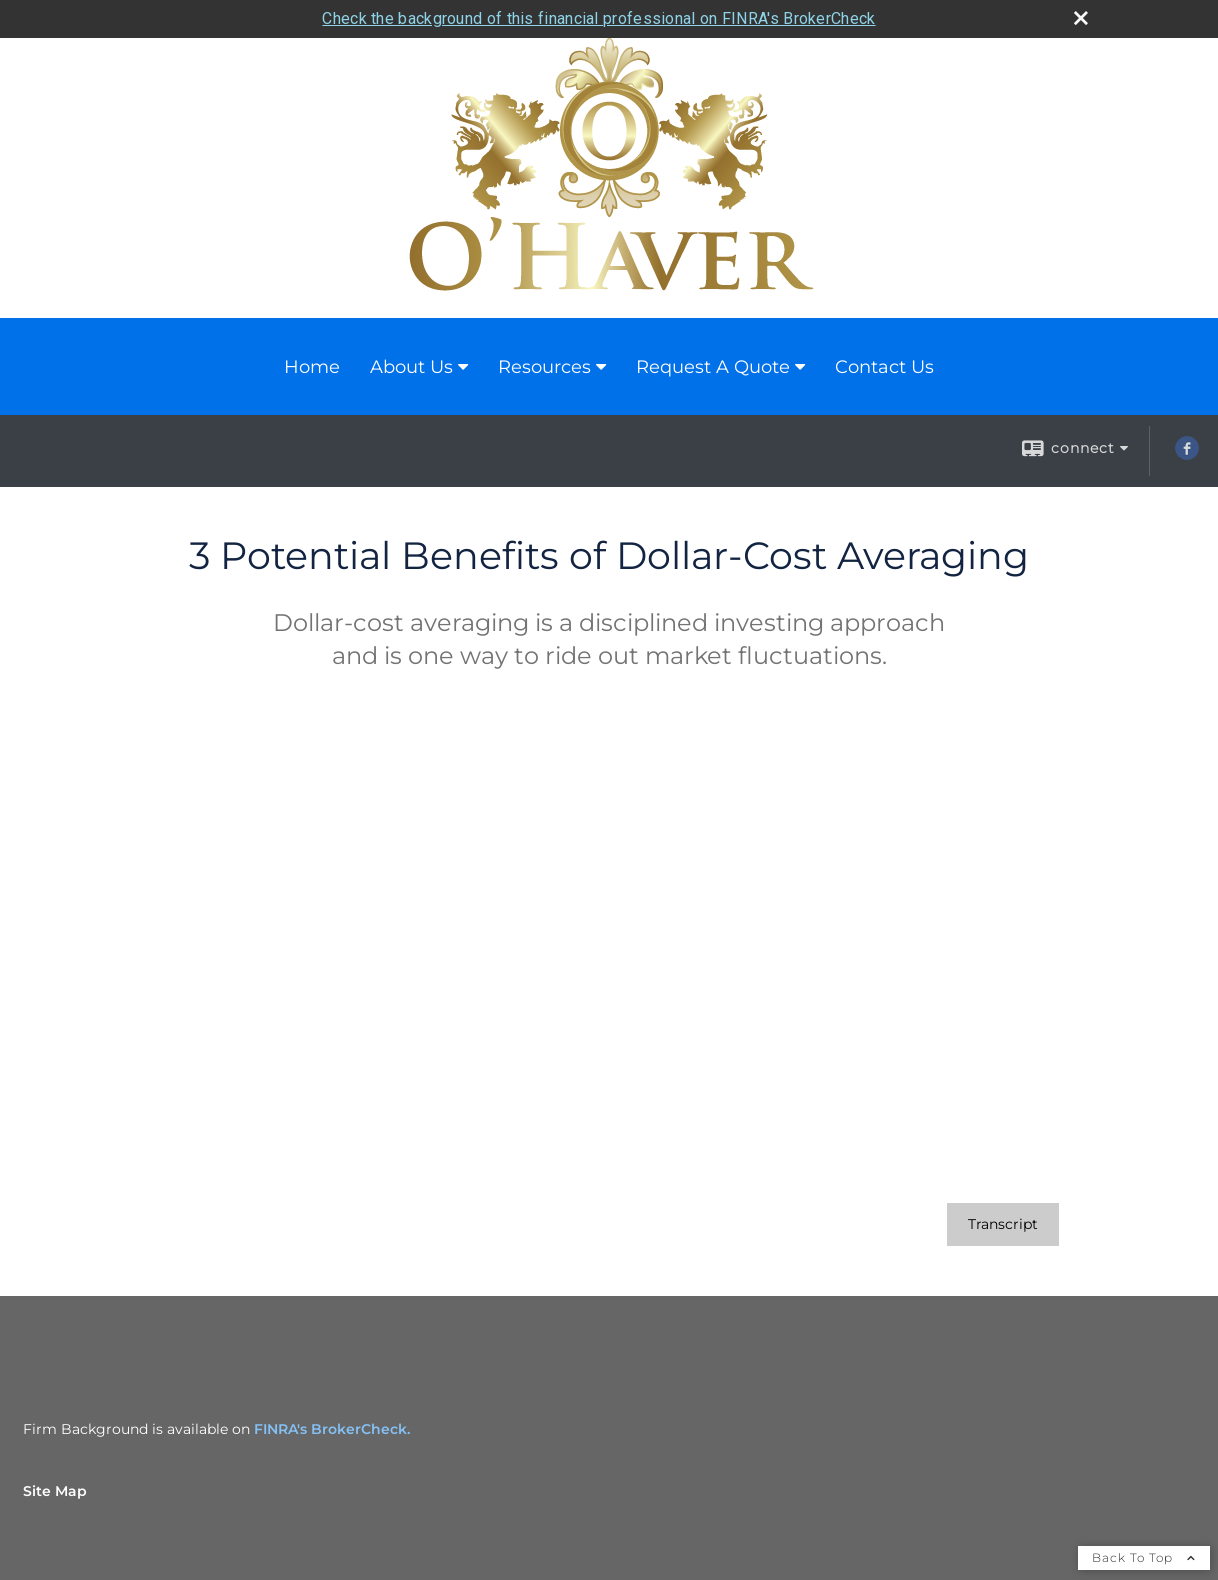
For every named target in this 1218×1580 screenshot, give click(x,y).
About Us (411, 367)
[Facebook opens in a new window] (1187, 455)
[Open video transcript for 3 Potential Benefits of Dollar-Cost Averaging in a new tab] (1003, 1224)
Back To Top (1144, 1557)
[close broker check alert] (1081, 18)
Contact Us (884, 367)
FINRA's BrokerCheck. (332, 1429)
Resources (544, 367)
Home (312, 367)
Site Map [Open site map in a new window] (55, 1491)
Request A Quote (713, 367)
